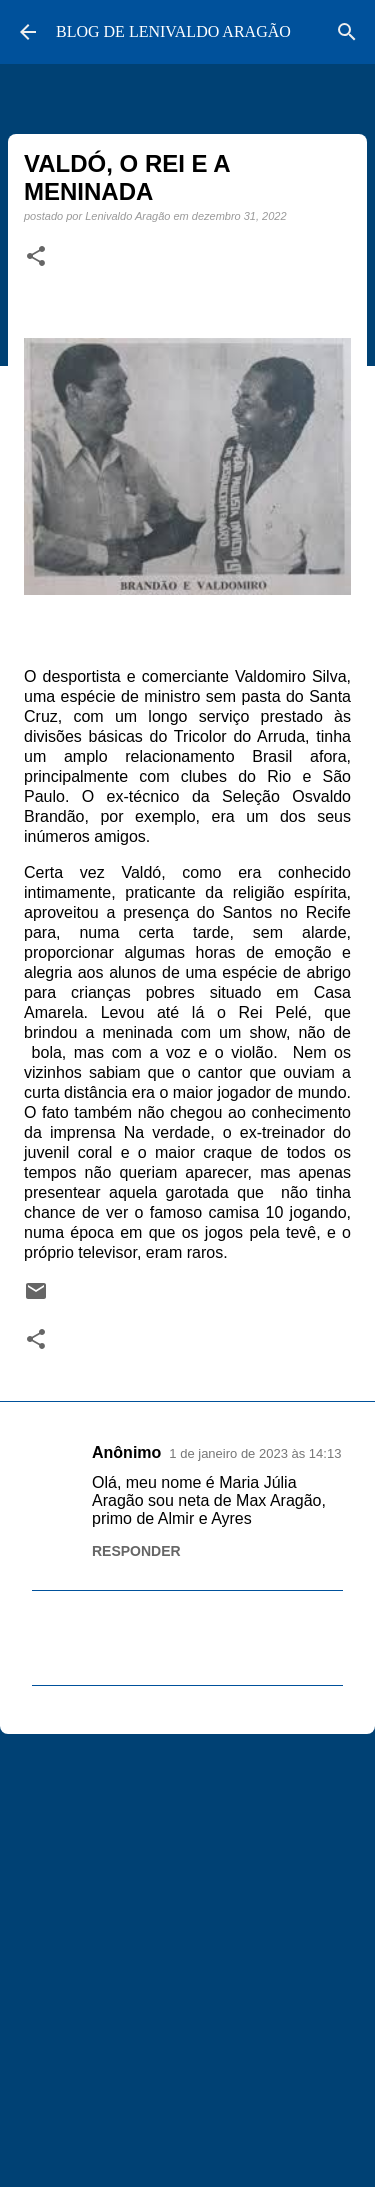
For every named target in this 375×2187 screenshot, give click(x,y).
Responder (136, 1551)
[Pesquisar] (347, 32)
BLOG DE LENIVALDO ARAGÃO (173, 31)
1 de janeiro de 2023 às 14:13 (255, 1453)
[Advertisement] (187, 1951)
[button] (36, 257)
